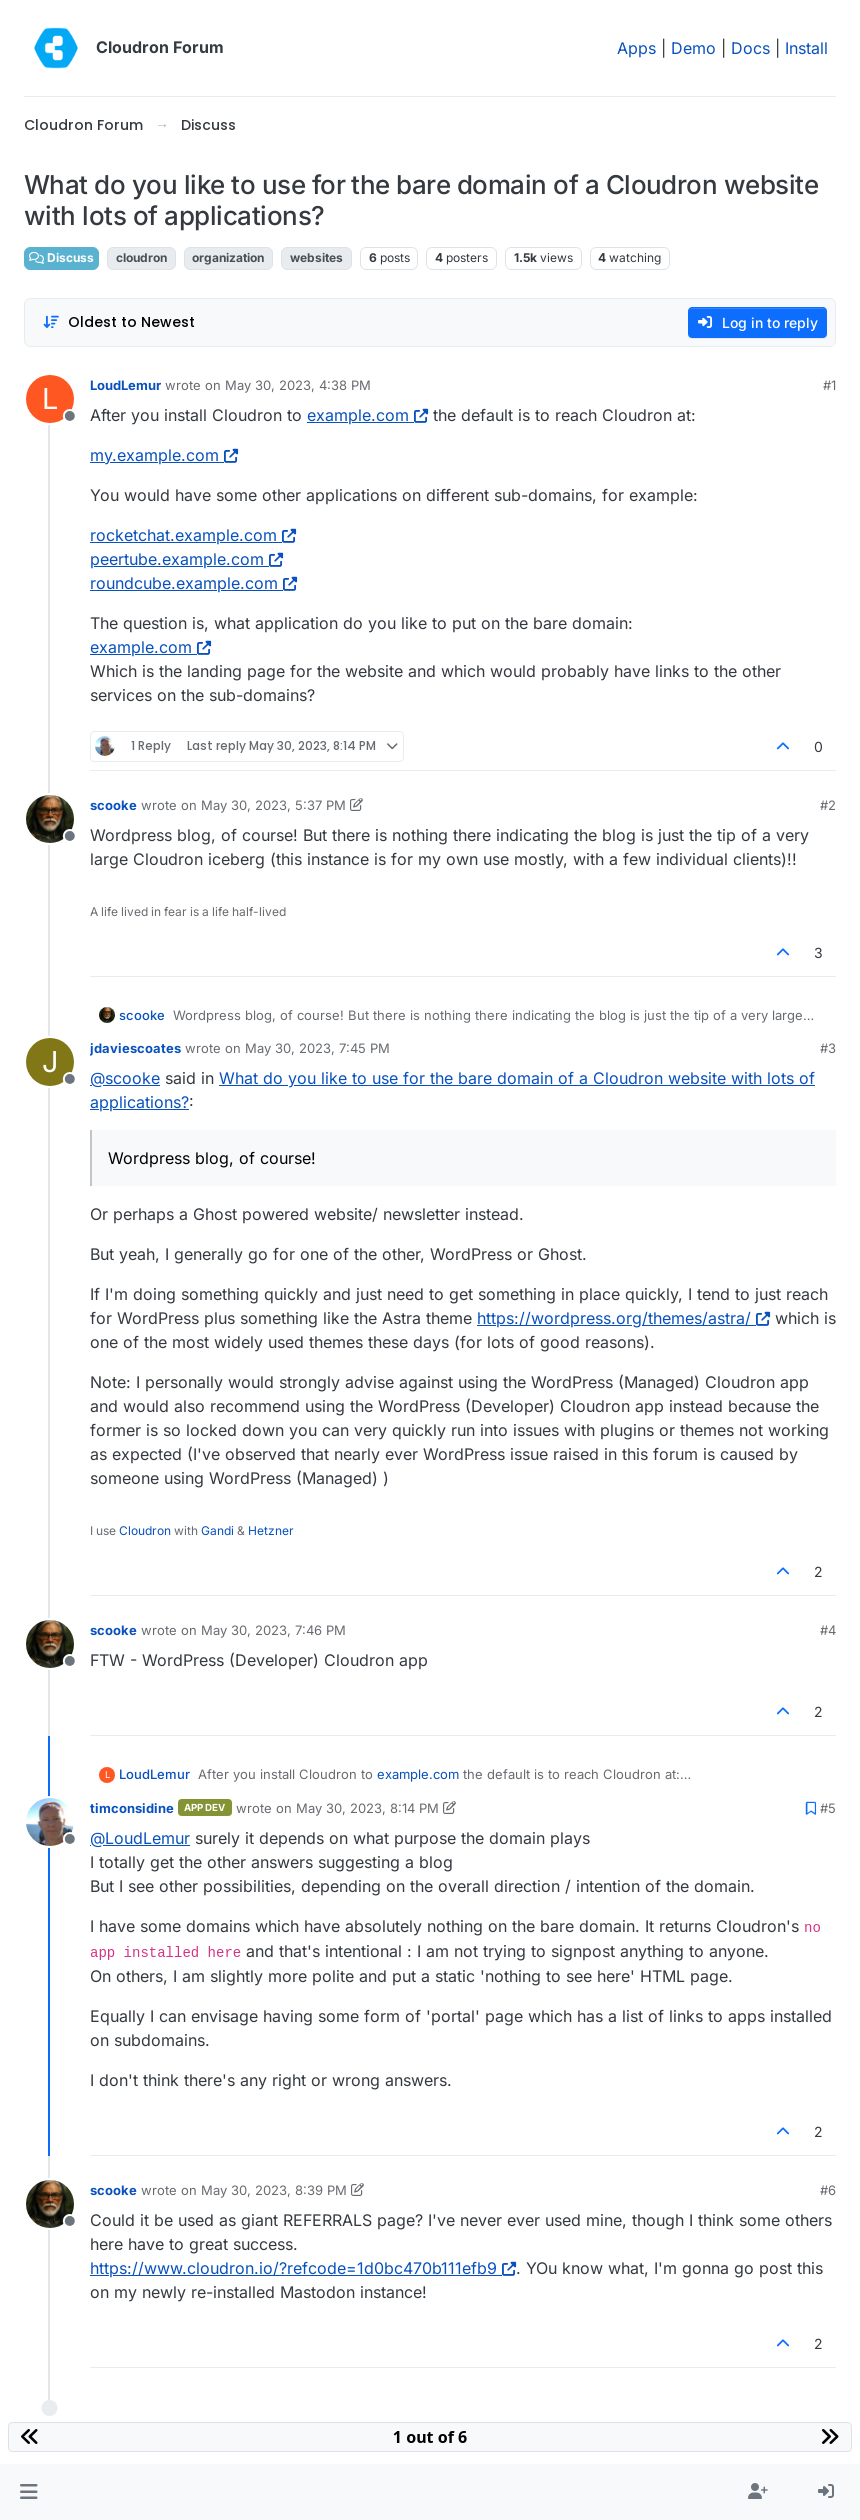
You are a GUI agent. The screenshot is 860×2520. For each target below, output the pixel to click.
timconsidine (132, 1808)
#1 (829, 385)
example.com (367, 415)
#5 (828, 1808)
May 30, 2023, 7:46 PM (273, 1630)
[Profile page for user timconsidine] (50, 1822)
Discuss (61, 257)
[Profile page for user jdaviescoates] (50, 1062)
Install (806, 48)
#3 (828, 1048)
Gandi (217, 1530)
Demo (693, 48)
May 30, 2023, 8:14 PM (367, 1808)
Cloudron (145, 1530)
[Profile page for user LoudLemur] (50, 399)
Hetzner (271, 1530)
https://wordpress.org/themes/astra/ (623, 1318)
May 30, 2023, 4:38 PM (298, 385)
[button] (28, 2492)
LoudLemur (125, 385)
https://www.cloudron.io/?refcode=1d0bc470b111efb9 (303, 2268)
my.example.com (164, 455)
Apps (636, 48)
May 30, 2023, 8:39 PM (274, 2190)
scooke (113, 805)
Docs (750, 48)
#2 (828, 805)
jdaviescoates (135, 1048)
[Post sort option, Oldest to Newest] (118, 322)
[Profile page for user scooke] (50, 819)
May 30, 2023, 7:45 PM (317, 1048)
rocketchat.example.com (193, 535)
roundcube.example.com (193, 583)
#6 (828, 2190)
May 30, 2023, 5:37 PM (273, 805)
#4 (828, 1630)
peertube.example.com (186, 559)
